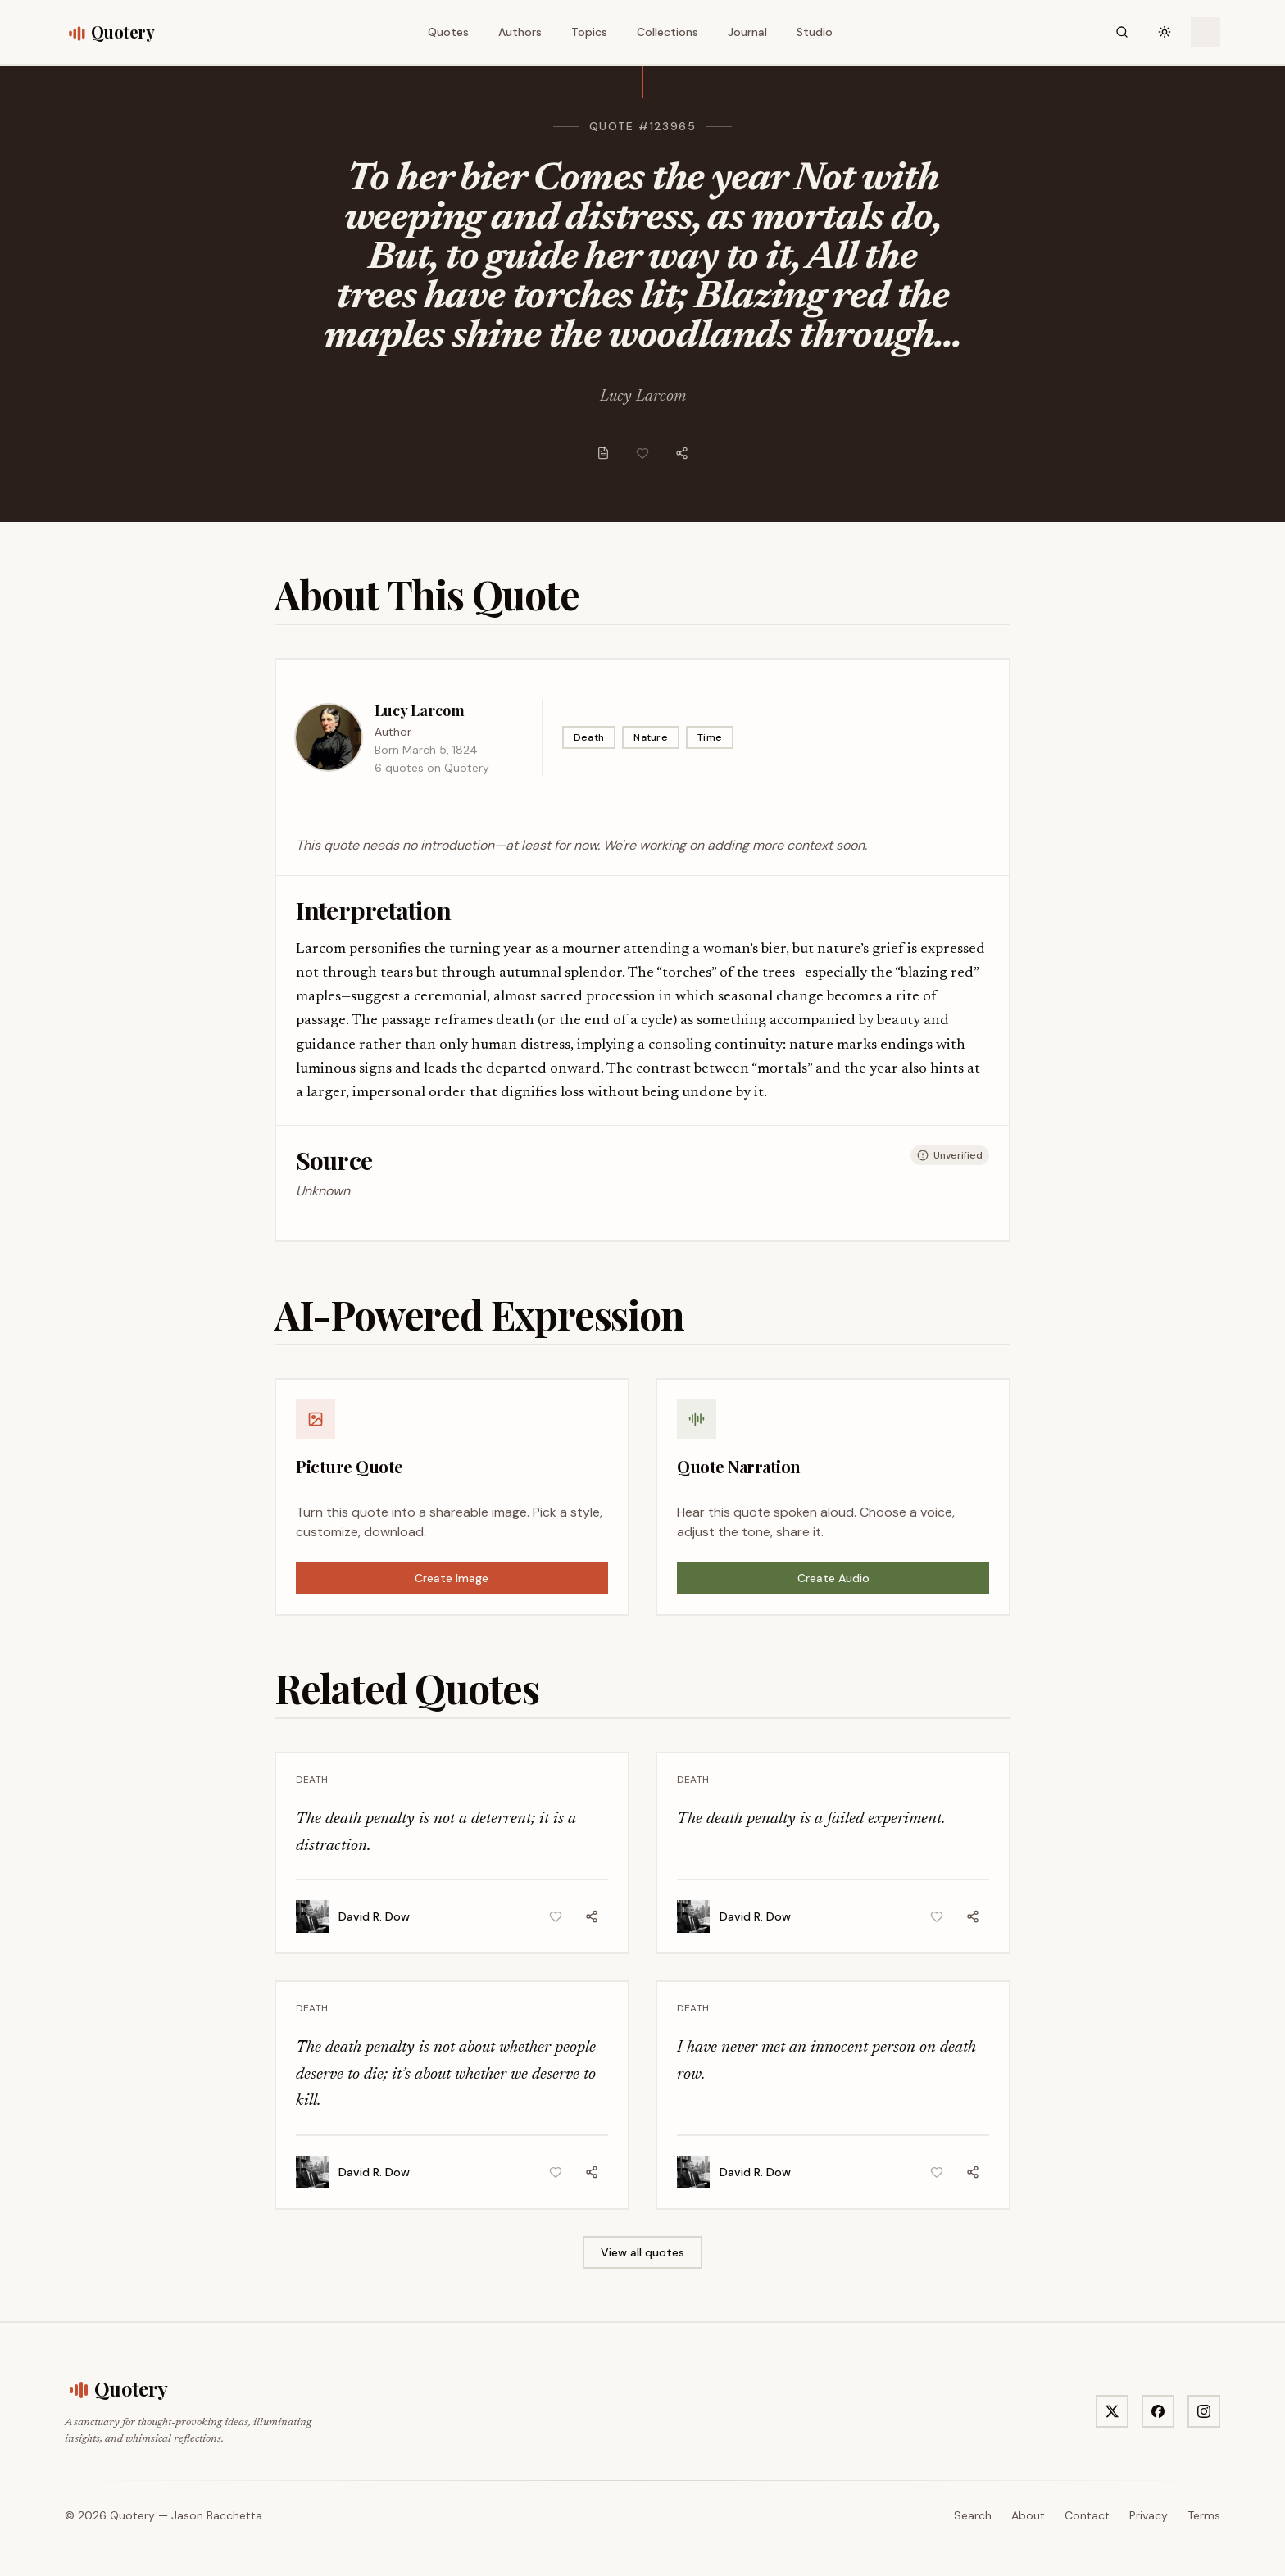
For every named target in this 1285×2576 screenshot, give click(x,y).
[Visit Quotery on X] (1112, 2411)
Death (589, 737)
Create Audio (833, 1578)
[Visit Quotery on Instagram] (1203, 2411)
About (1028, 2515)
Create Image (451, 1578)
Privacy (1148, 2515)
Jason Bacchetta (216, 2515)
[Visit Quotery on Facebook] (1158, 2411)
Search (973, 2515)
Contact (1087, 2515)
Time (709, 737)
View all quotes (642, 2252)
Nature (650, 737)
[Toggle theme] (1164, 32)
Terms (1203, 2515)
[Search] (1122, 32)
